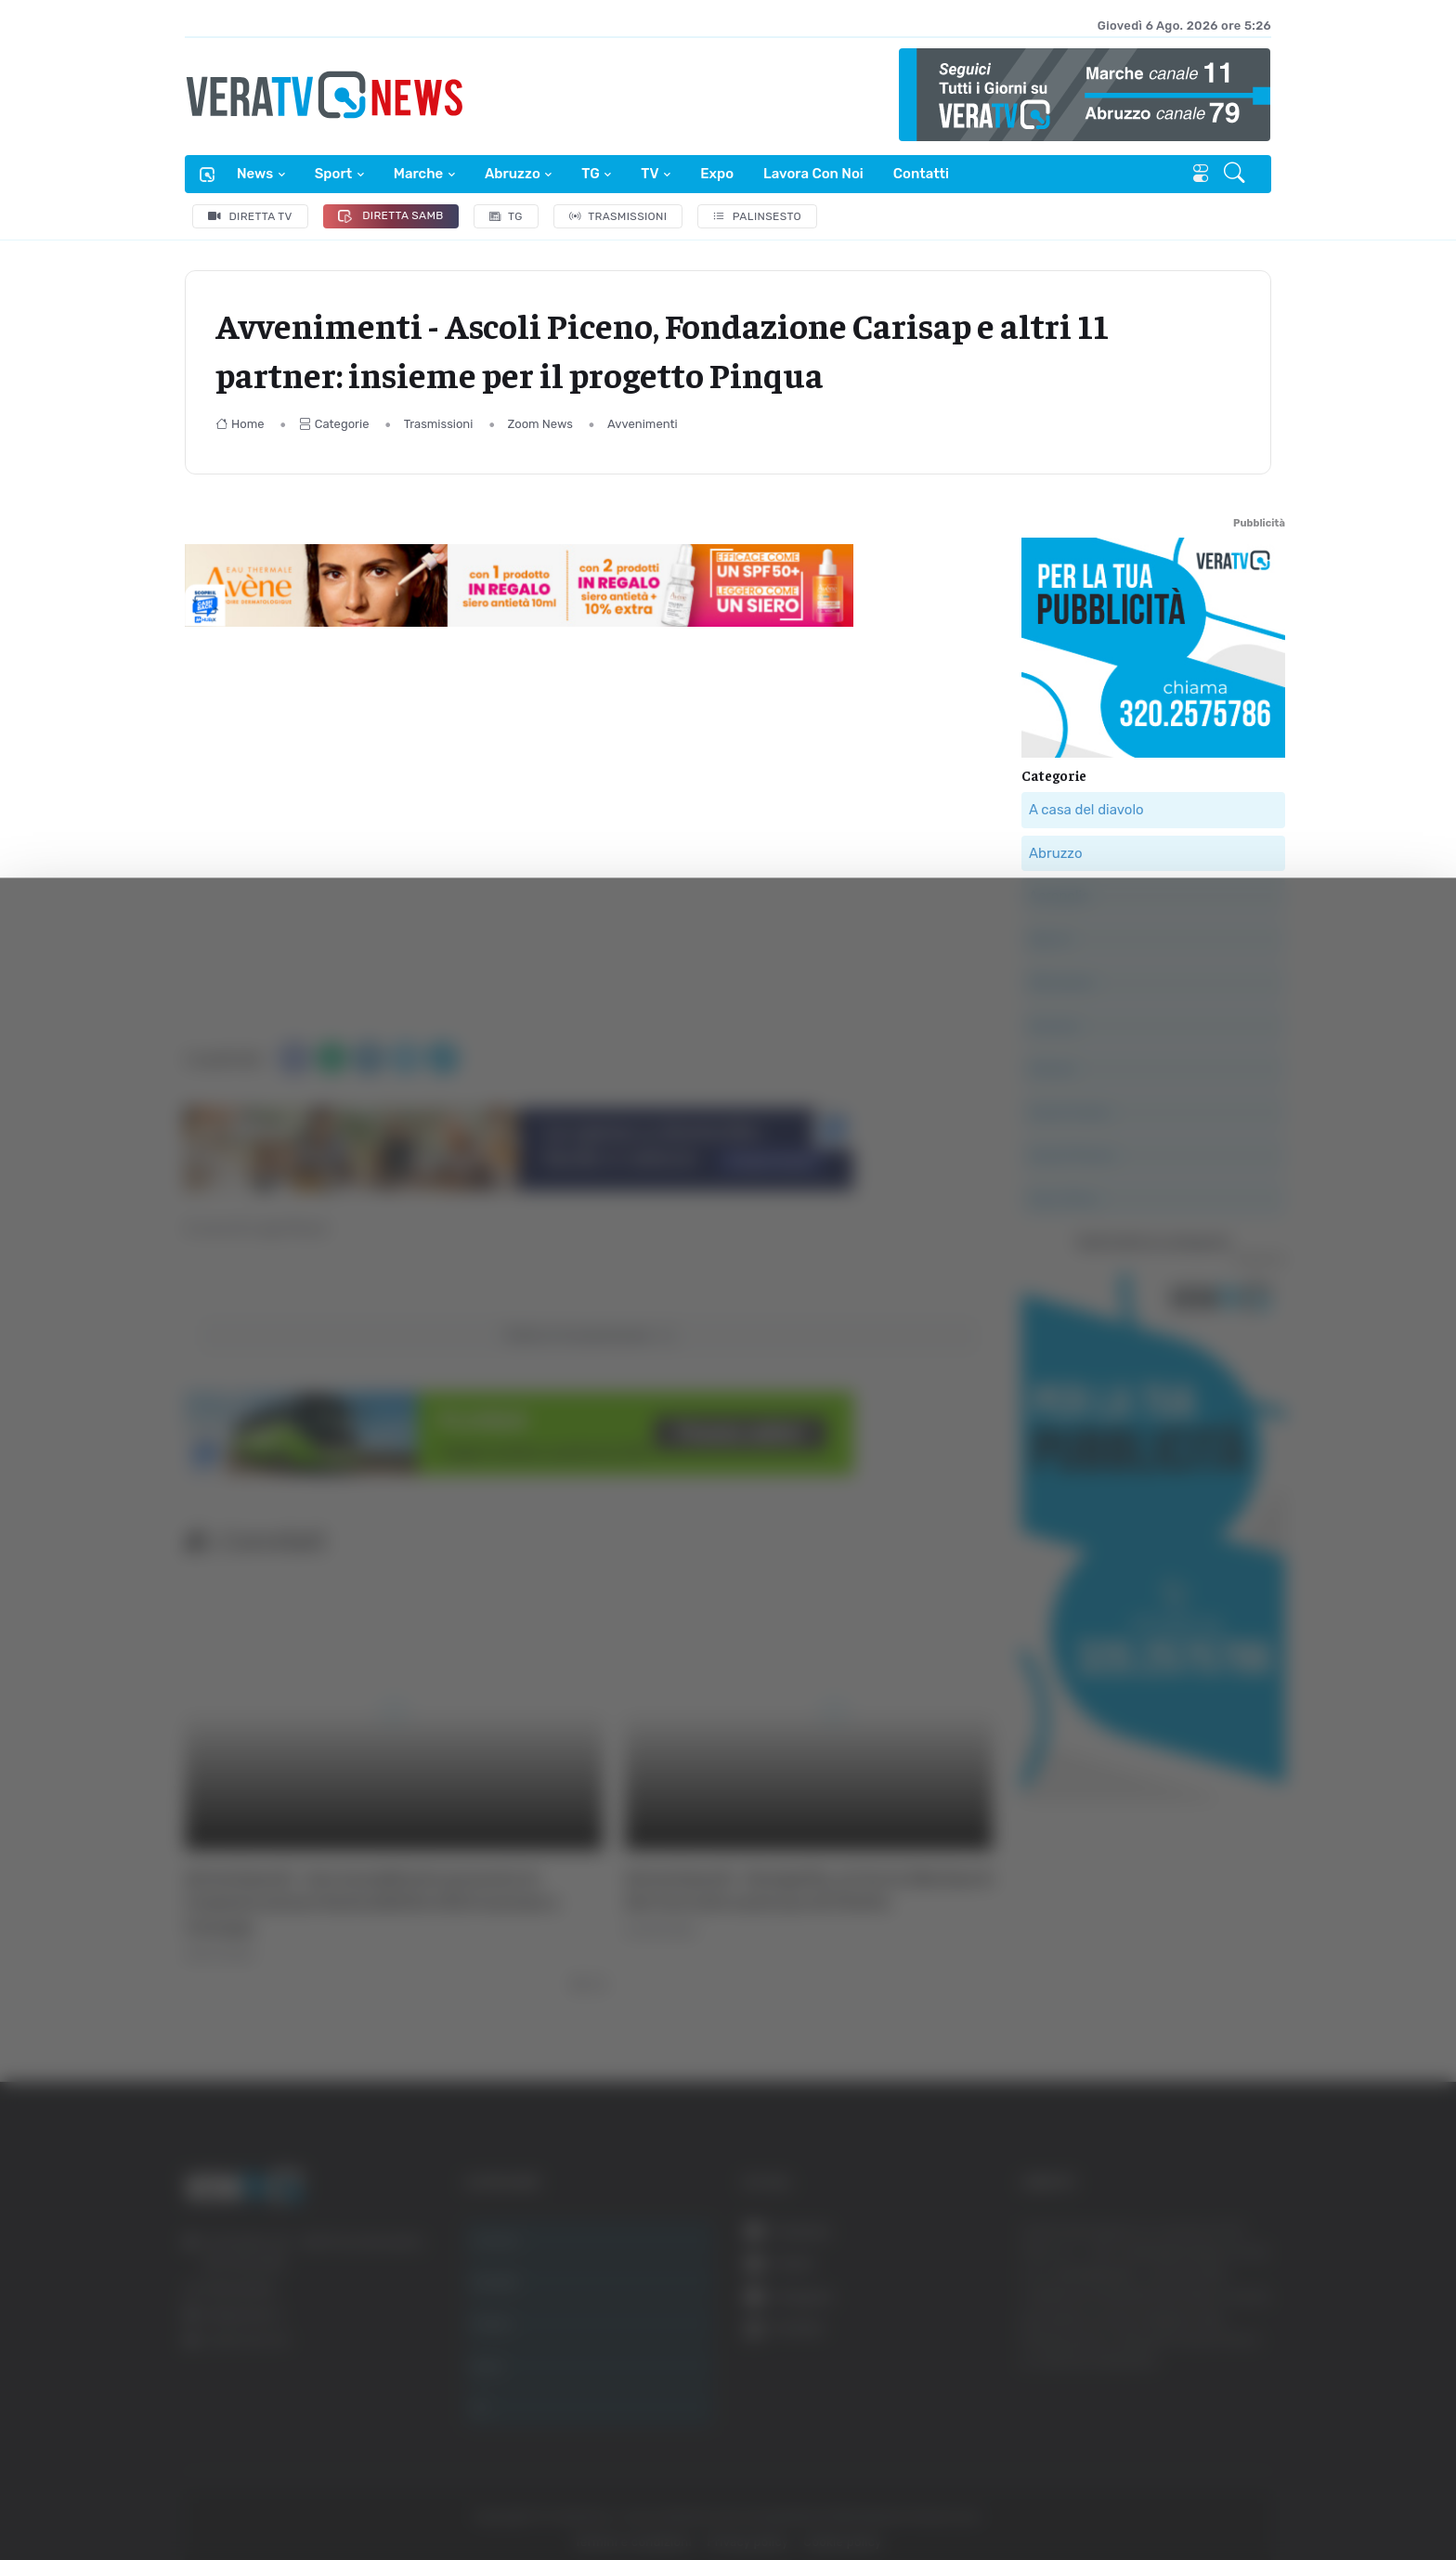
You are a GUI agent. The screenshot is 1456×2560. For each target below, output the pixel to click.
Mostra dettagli (330, 2494)
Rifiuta (1249, 2456)
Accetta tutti (1249, 2335)
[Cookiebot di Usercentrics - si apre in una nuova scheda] (157, 2494)
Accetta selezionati (1248, 2396)
